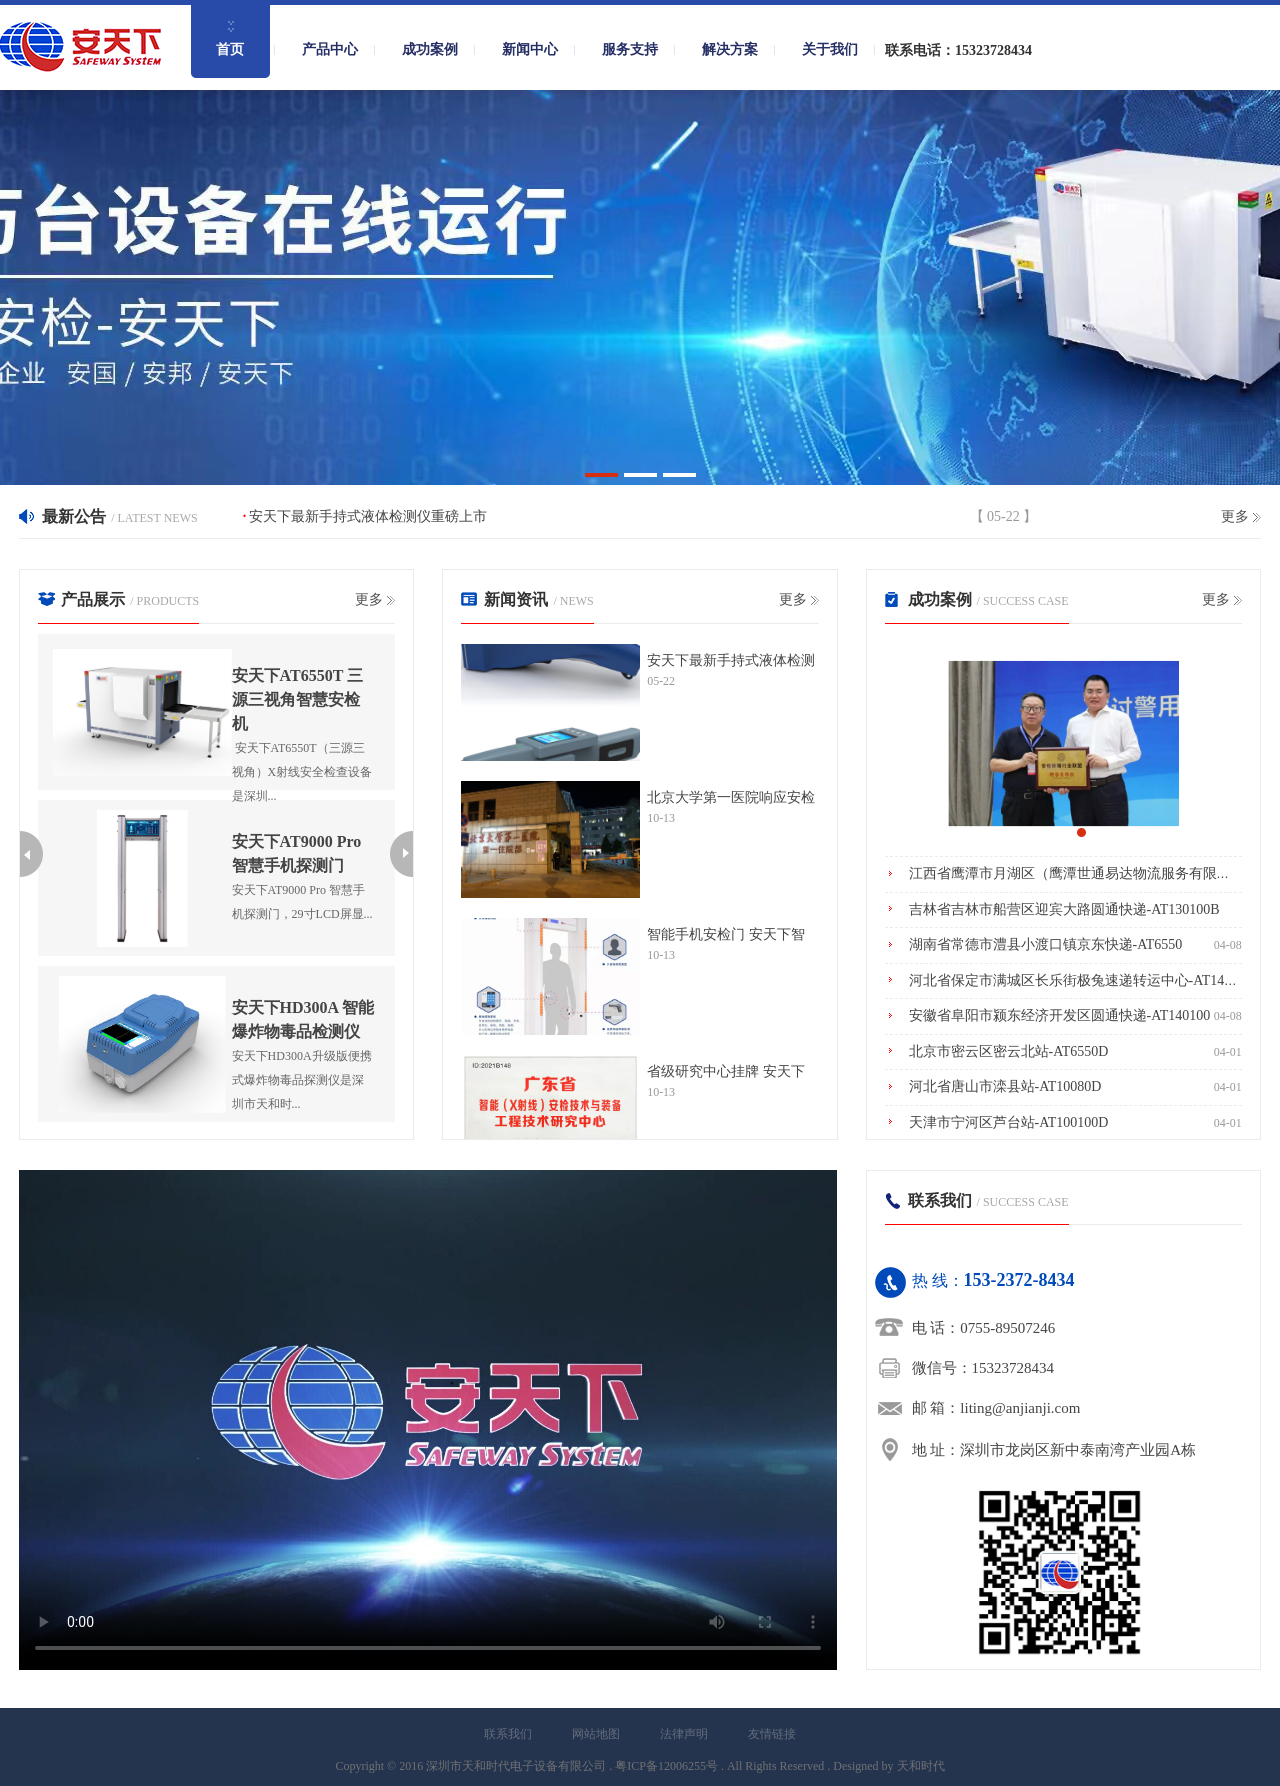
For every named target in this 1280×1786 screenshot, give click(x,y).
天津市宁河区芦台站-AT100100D (1009, 1122)
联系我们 (508, 1734)
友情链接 (772, 1734)
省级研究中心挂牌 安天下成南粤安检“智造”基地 (726, 1072)
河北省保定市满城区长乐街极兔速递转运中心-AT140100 (1081, 980)
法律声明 (684, 1734)
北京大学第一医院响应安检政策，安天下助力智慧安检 (731, 798)
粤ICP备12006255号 (666, 1766)
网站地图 (596, 1734)
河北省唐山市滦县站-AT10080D (1005, 1086)
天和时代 (921, 1766)
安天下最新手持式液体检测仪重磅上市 (368, 516)
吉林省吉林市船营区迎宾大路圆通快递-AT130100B (1064, 909)
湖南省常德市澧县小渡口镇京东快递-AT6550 (1046, 944)
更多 (1235, 516)
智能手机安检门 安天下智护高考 (726, 935)
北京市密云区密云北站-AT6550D (1009, 1051)
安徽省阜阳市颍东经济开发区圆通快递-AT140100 (1060, 1015)
